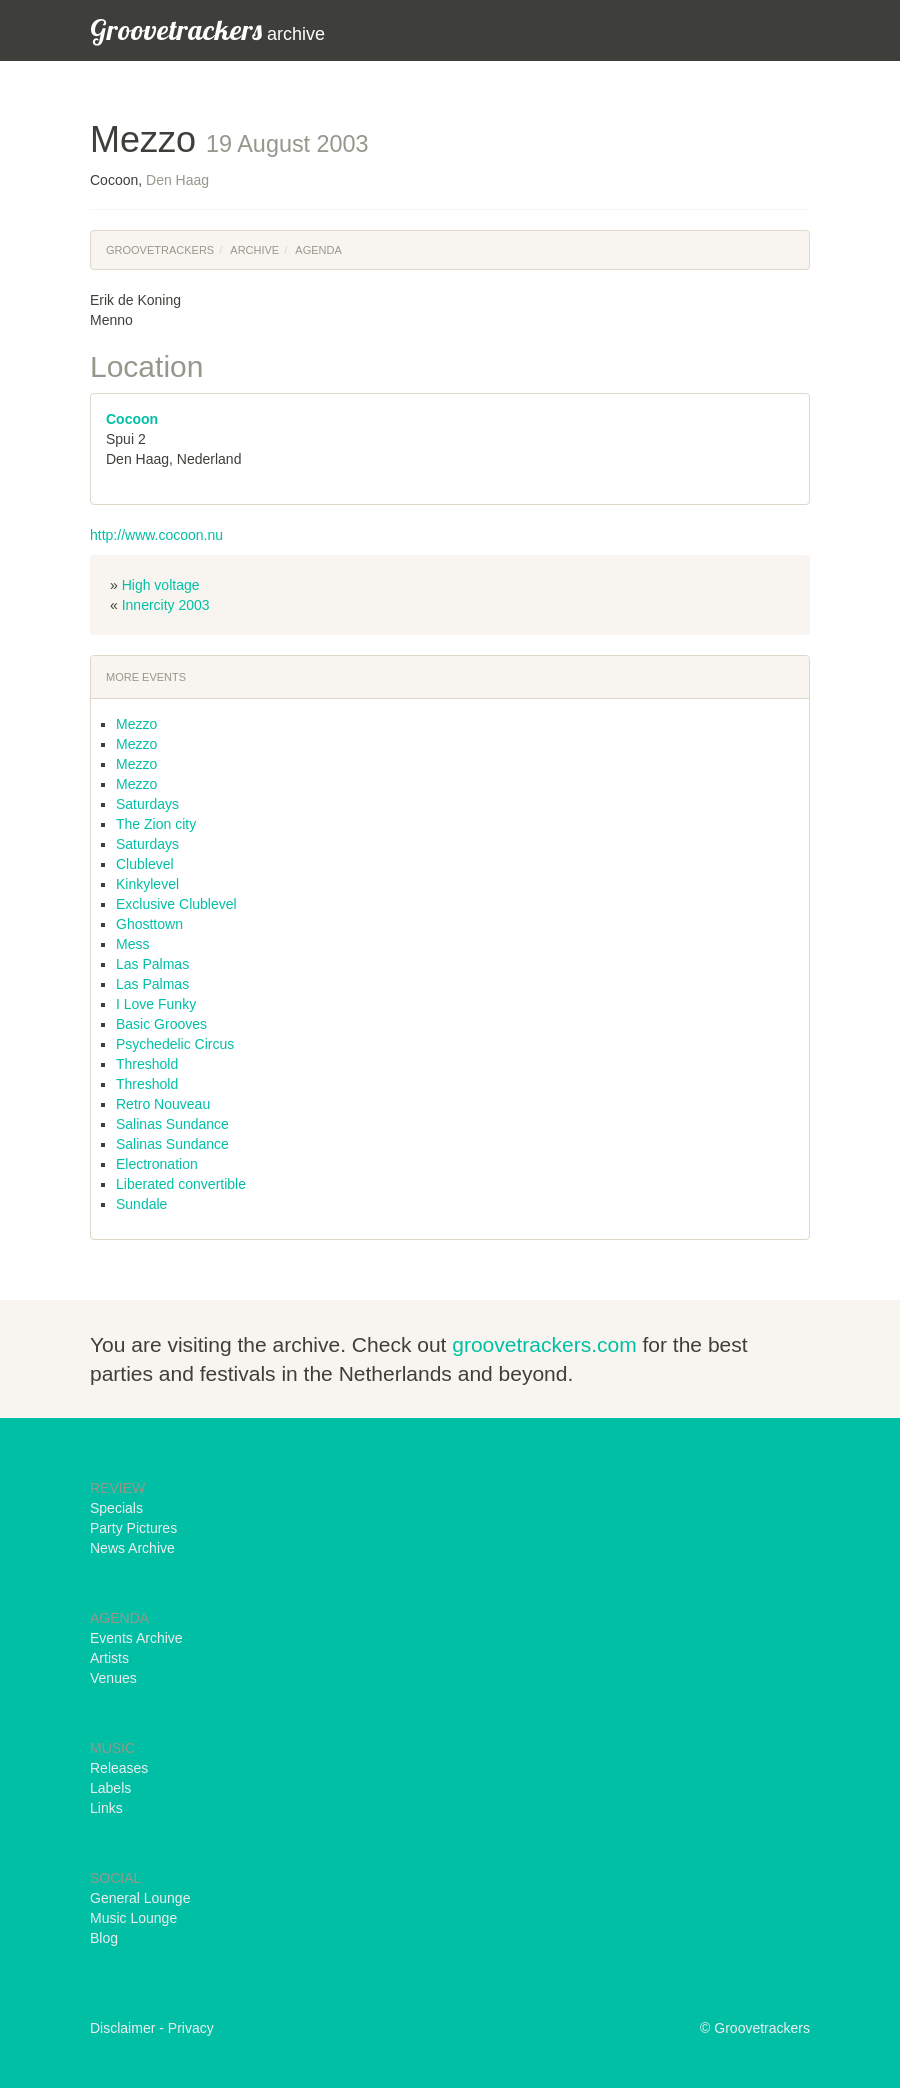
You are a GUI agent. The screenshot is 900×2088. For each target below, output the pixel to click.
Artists (109, 1658)
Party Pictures (133, 1528)
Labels (110, 1788)
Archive (254, 250)
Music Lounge (133, 1918)
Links (106, 1808)
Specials (116, 1508)
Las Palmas (152, 964)
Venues (113, 1678)
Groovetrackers (160, 250)
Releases (119, 1768)
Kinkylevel (147, 884)
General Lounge (140, 1898)
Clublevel (145, 864)
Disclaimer (122, 2028)
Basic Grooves (161, 1024)
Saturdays (147, 804)
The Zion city (156, 824)
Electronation (157, 1164)
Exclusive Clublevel (176, 904)
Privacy (191, 2028)
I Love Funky (156, 1004)
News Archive (132, 1548)
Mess (132, 944)
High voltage (161, 585)
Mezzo (136, 724)
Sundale (141, 1204)
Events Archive (136, 1638)
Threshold (147, 1064)
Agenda (318, 250)
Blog (104, 1938)
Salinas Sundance (172, 1124)
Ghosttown (149, 924)
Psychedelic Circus (175, 1044)
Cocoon (132, 419)
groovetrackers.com (544, 1344)
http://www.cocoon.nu (156, 535)
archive (207, 29)
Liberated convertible (181, 1184)
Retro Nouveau (163, 1104)
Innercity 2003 (166, 605)
